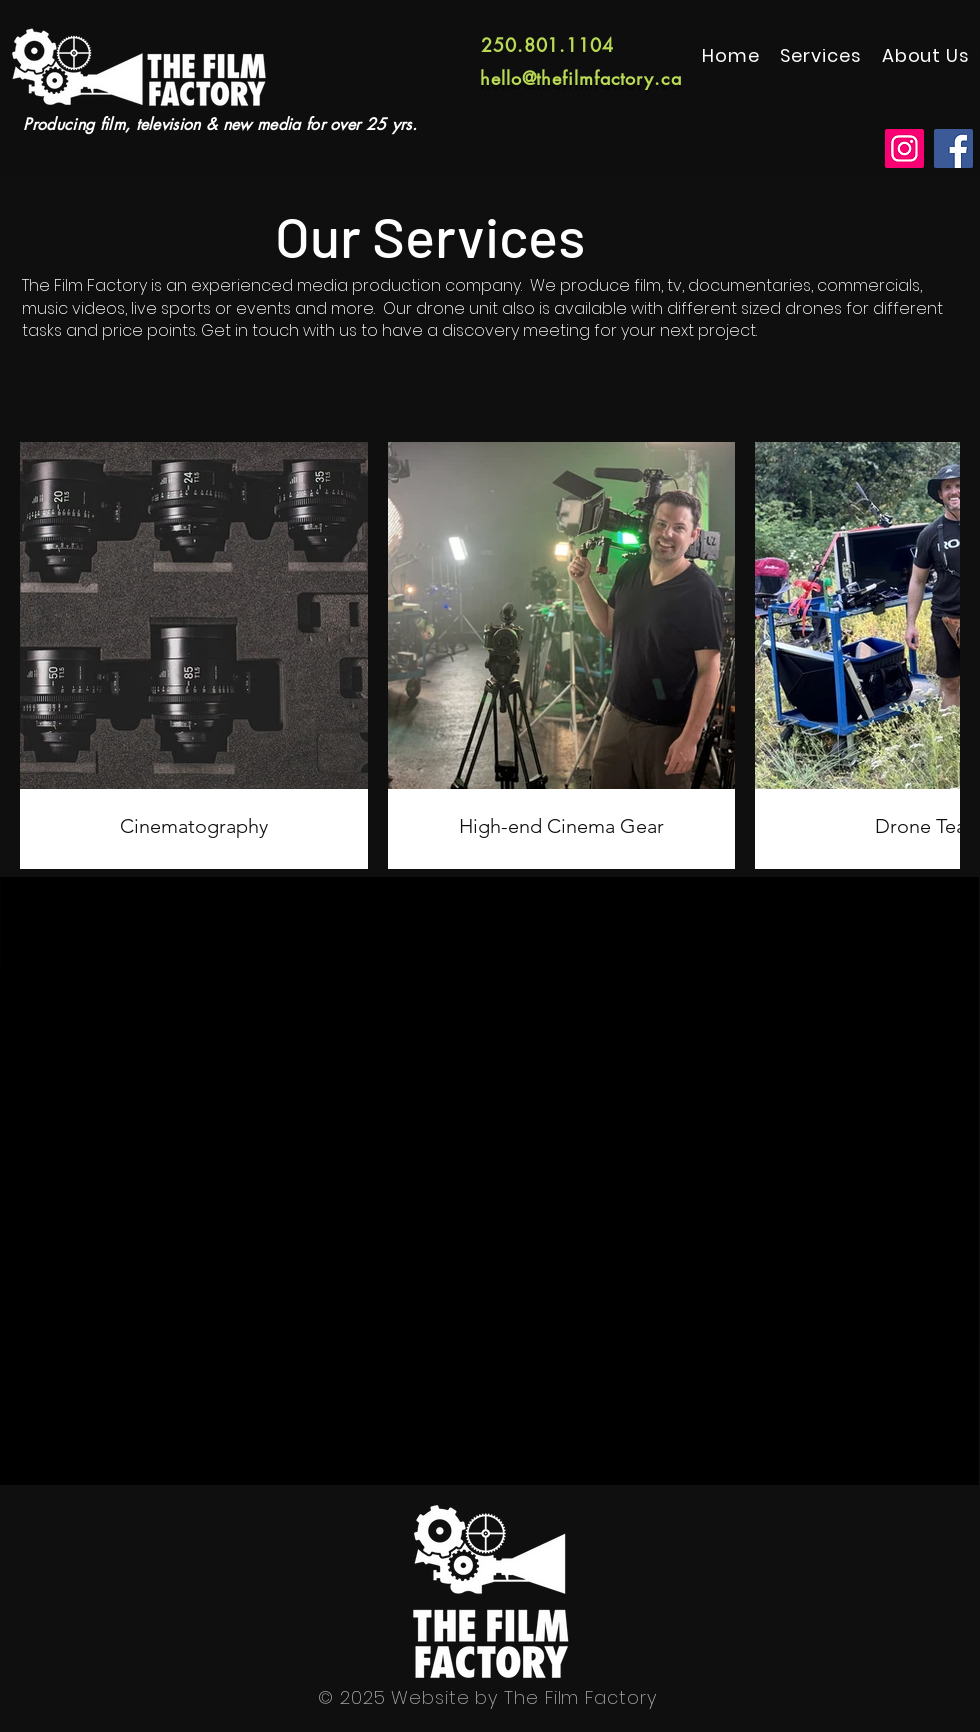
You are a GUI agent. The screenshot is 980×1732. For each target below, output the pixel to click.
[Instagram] (904, 148)
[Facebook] (953, 148)
